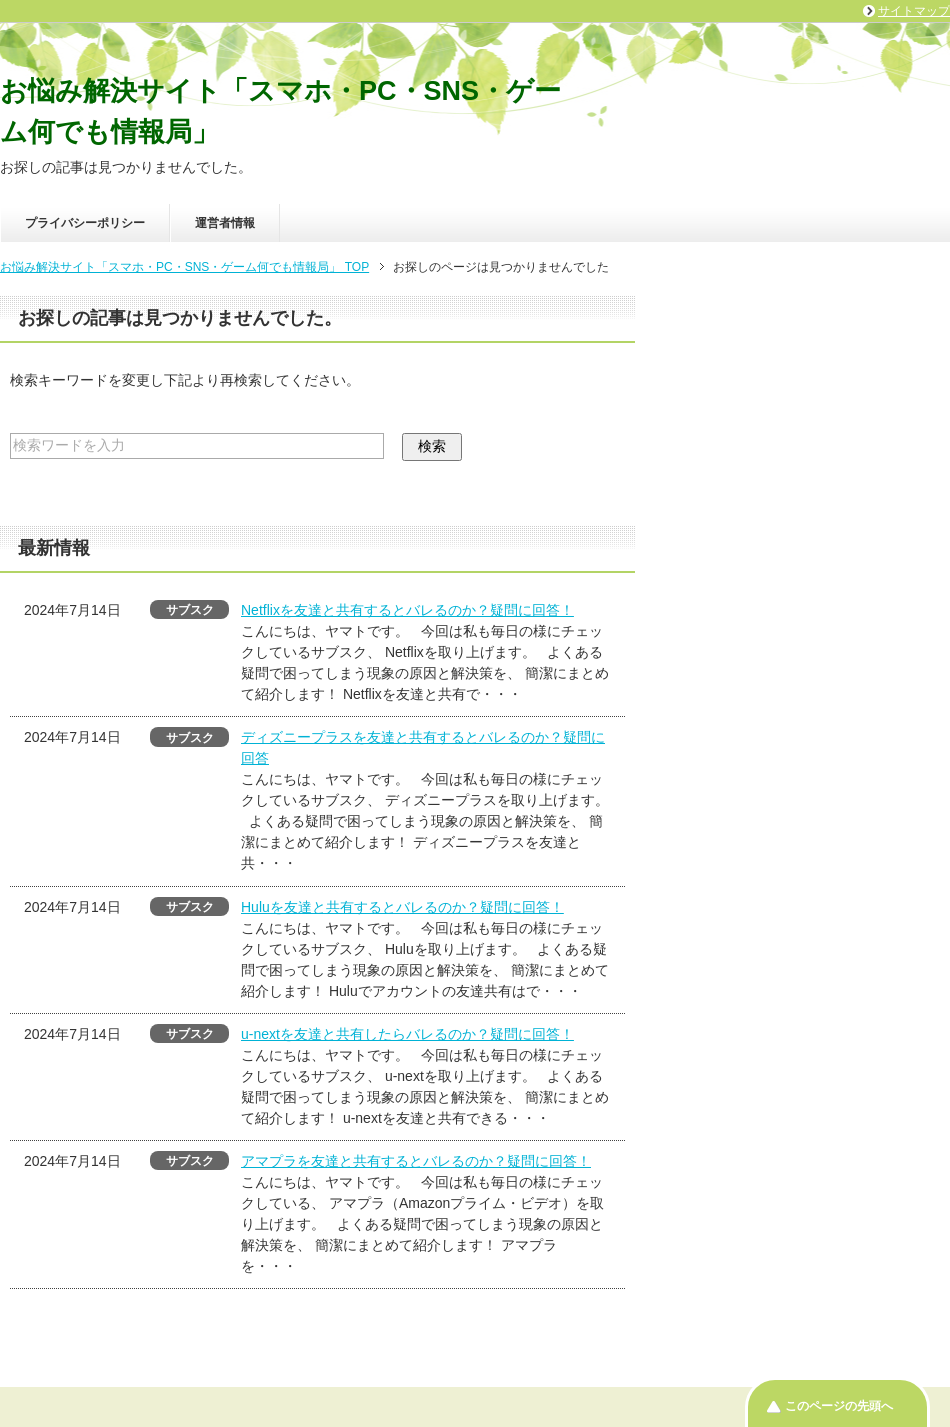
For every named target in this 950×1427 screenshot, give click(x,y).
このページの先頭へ (839, 1406)
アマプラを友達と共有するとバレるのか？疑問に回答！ (416, 1161)
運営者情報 (225, 223)
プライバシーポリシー (85, 223)
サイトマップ (914, 11)
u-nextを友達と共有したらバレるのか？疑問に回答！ (407, 1034)
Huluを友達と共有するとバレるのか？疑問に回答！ (402, 907)
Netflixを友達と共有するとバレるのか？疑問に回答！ (407, 610)
